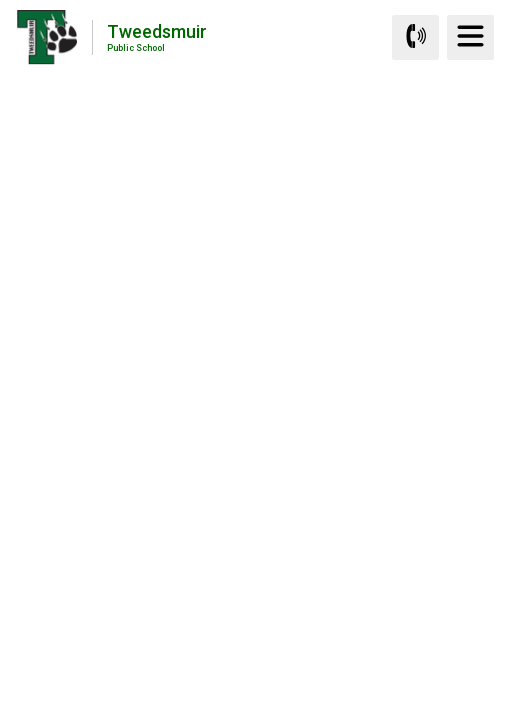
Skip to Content (0, 0)
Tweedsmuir (157, 36)
